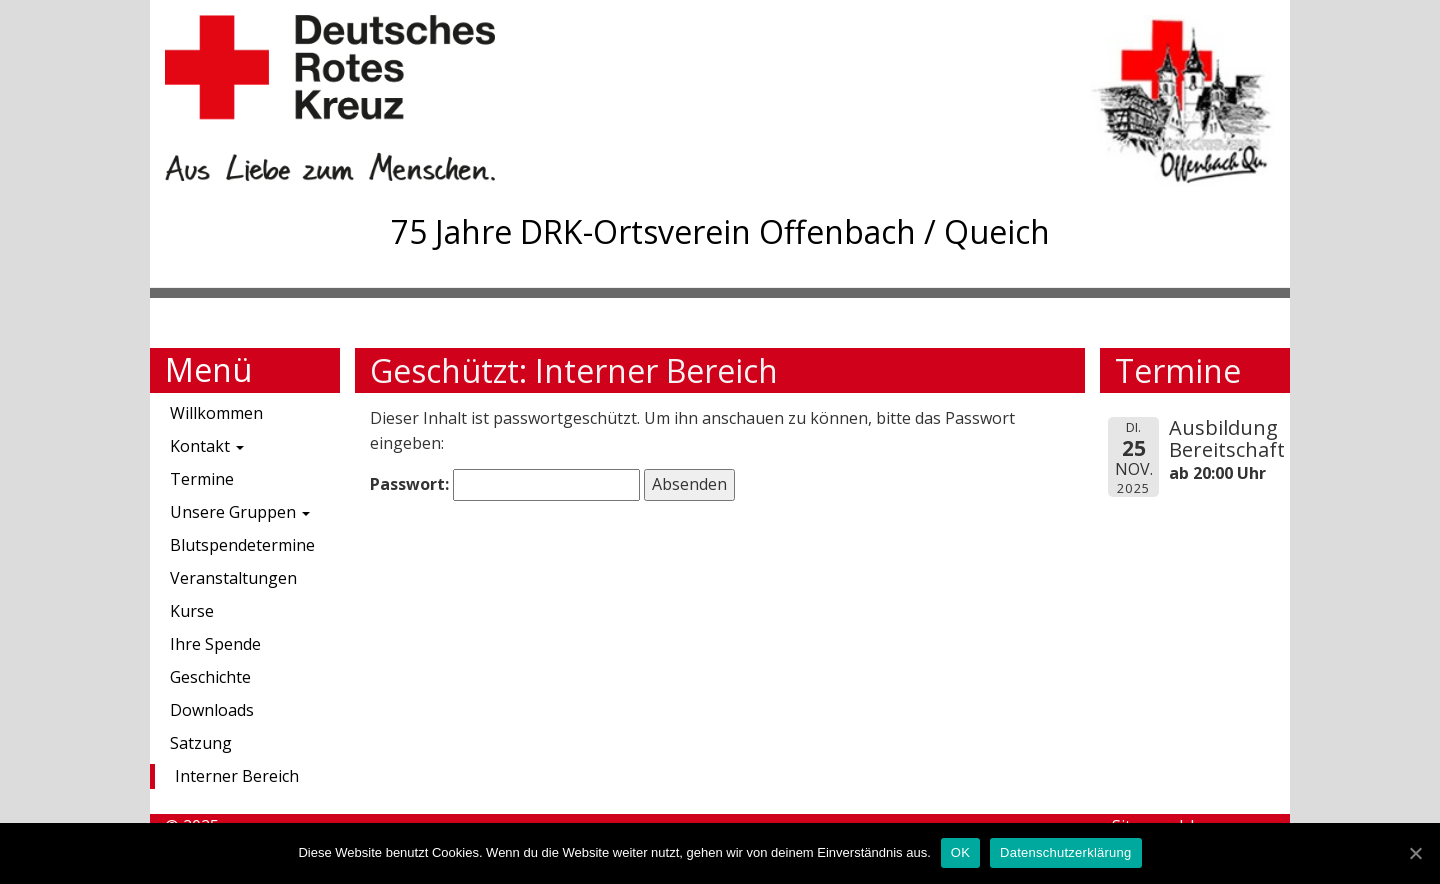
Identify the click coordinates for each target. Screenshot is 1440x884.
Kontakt (207, 446)
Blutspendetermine (242, 545)
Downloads (212, 710)
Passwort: (505, 485)
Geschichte (210, 677)
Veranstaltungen (233, 578)
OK (960, 852)
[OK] (1415, 853)
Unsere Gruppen (240, 512)
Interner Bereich (237, 776)
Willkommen (216, 413)
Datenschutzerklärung (1065, 852)
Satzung (201, 743)
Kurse (192, 611)
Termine (202, 479)
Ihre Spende (215, 644)
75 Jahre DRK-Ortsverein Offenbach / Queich (720, 231)
